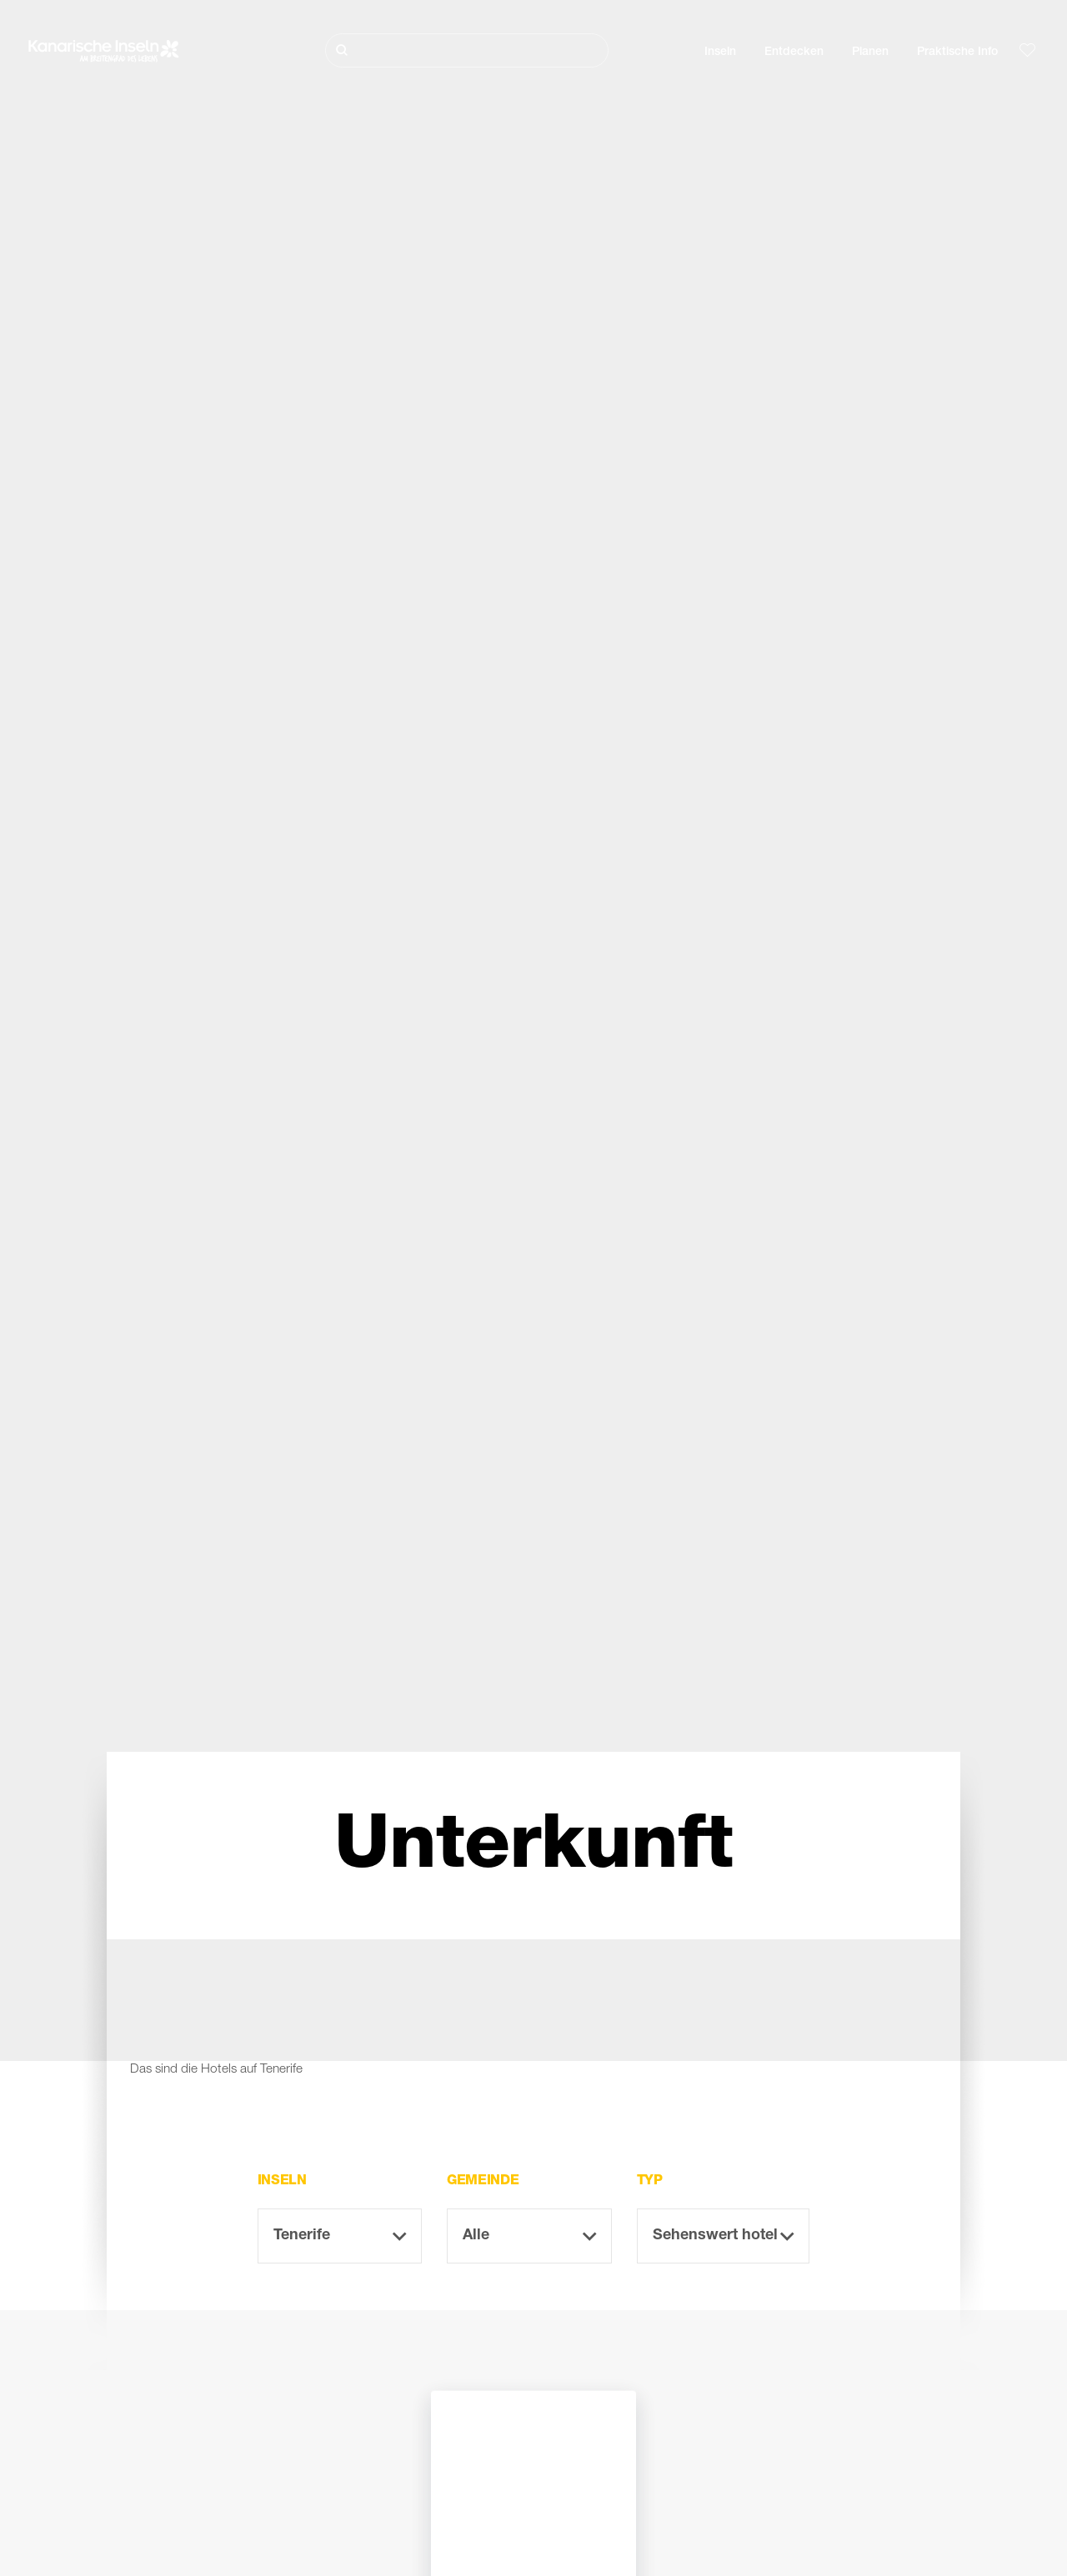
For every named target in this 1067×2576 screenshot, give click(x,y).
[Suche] (467, 50)
